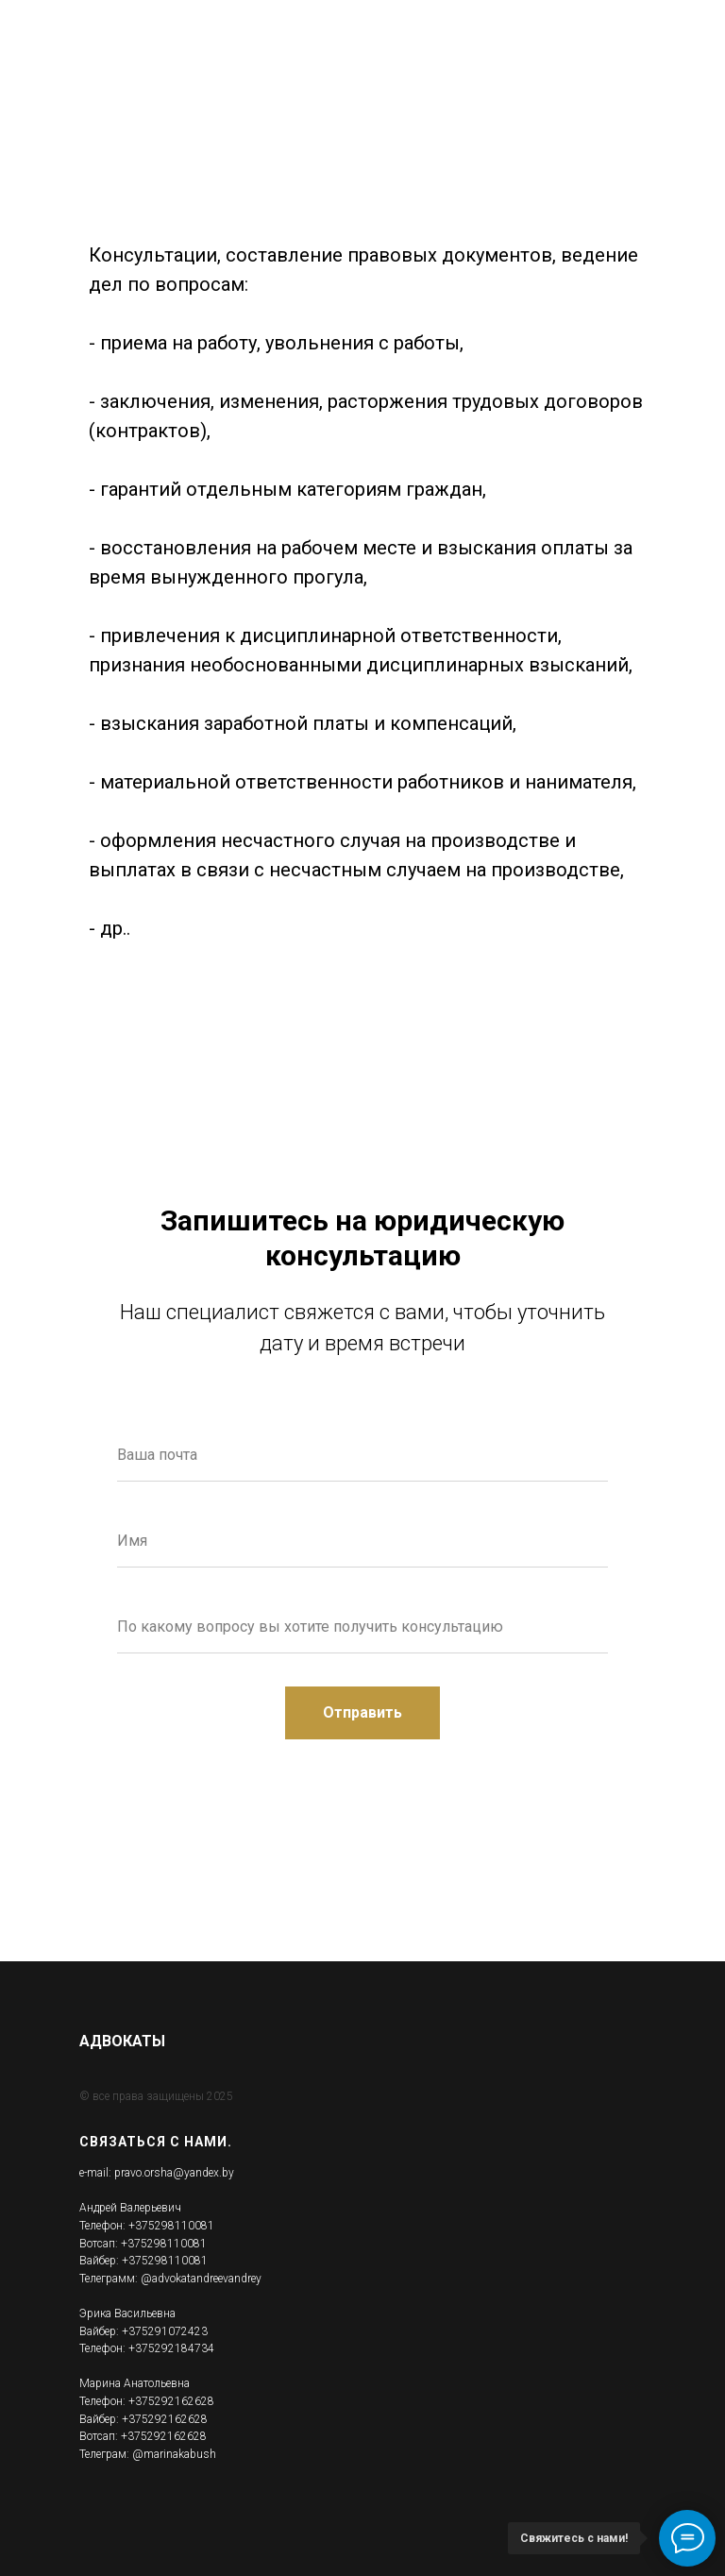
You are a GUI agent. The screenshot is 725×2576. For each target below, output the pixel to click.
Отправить (381, 1712)
